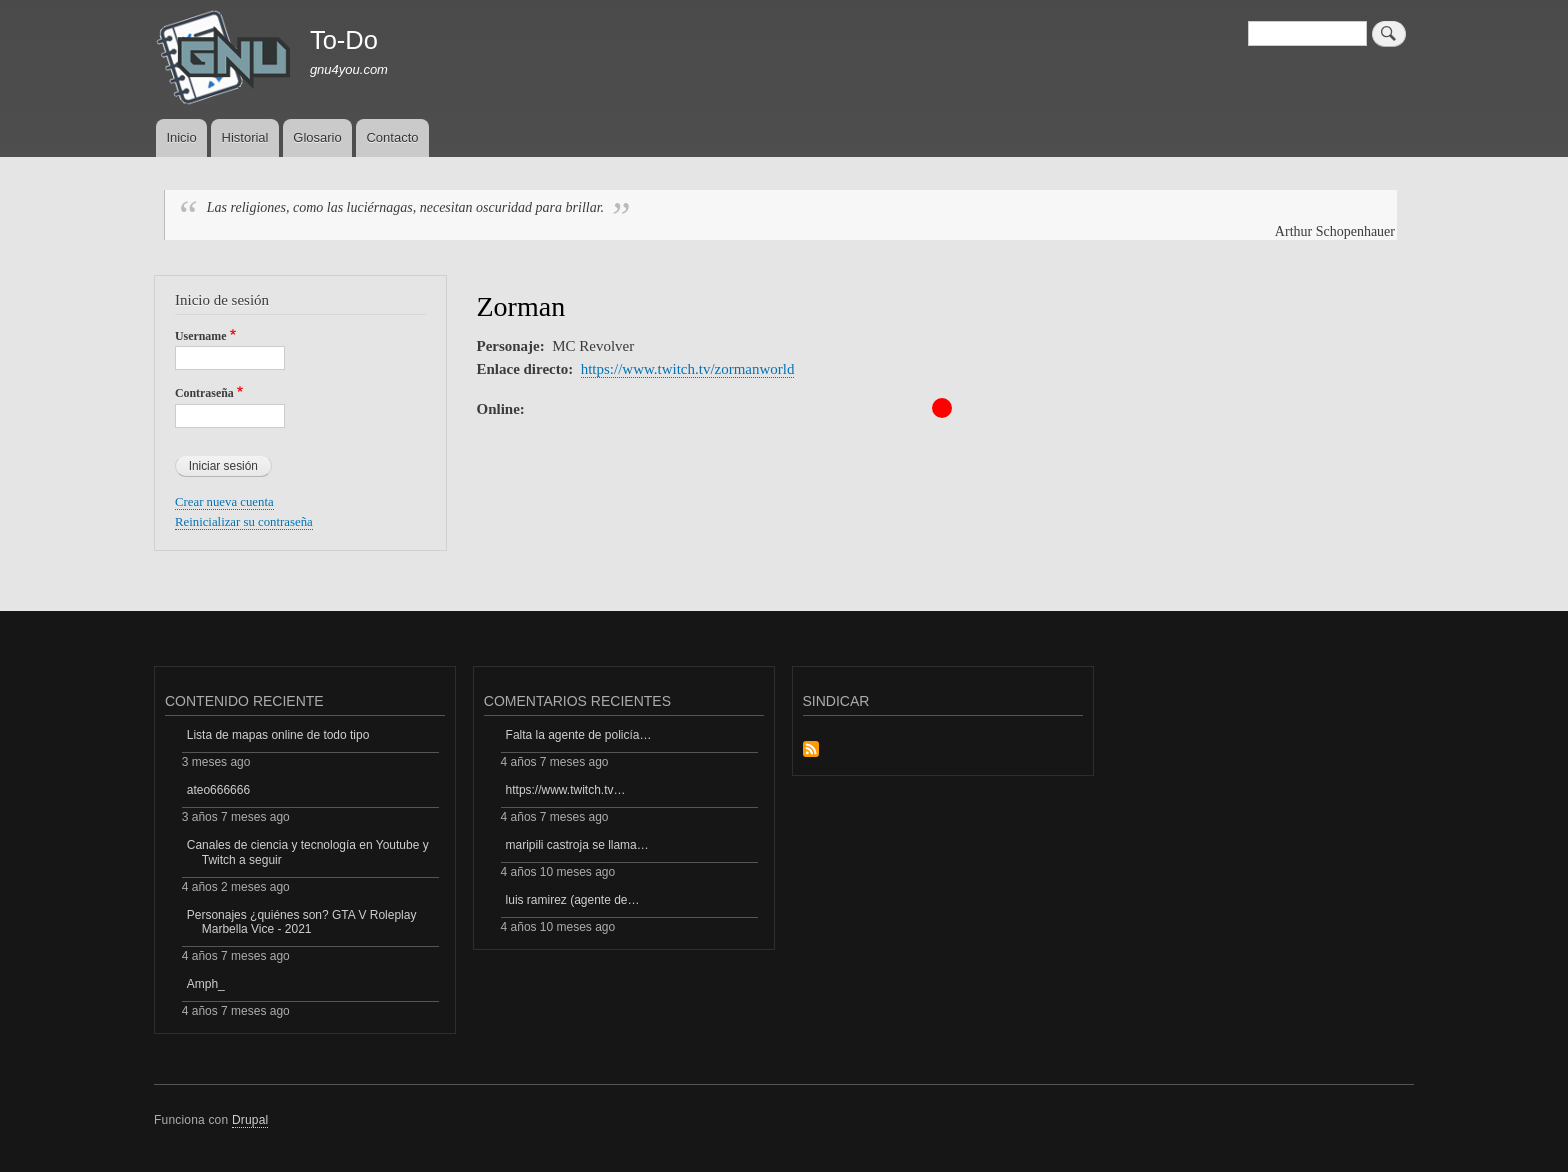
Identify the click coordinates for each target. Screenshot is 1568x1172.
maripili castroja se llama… (577, 845)
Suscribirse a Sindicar (811, 750)
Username (200, 336)
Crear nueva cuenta (224, 502)
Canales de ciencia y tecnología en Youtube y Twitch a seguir (308, 852)
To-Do (344, 40)
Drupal (250, 1120)
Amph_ (206, 984)
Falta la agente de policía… (579, 735)
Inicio (181, 137)
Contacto (392, 137)
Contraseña (204, 393)
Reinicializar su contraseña (244, 522)
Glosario (317, 137)
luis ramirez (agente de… (573, 900)
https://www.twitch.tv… (566, 790)
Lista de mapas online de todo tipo (278, 735)
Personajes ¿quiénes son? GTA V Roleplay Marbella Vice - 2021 (302, 922)
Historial (245, 137)
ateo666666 (218, 790)
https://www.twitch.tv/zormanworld (688, 369)
